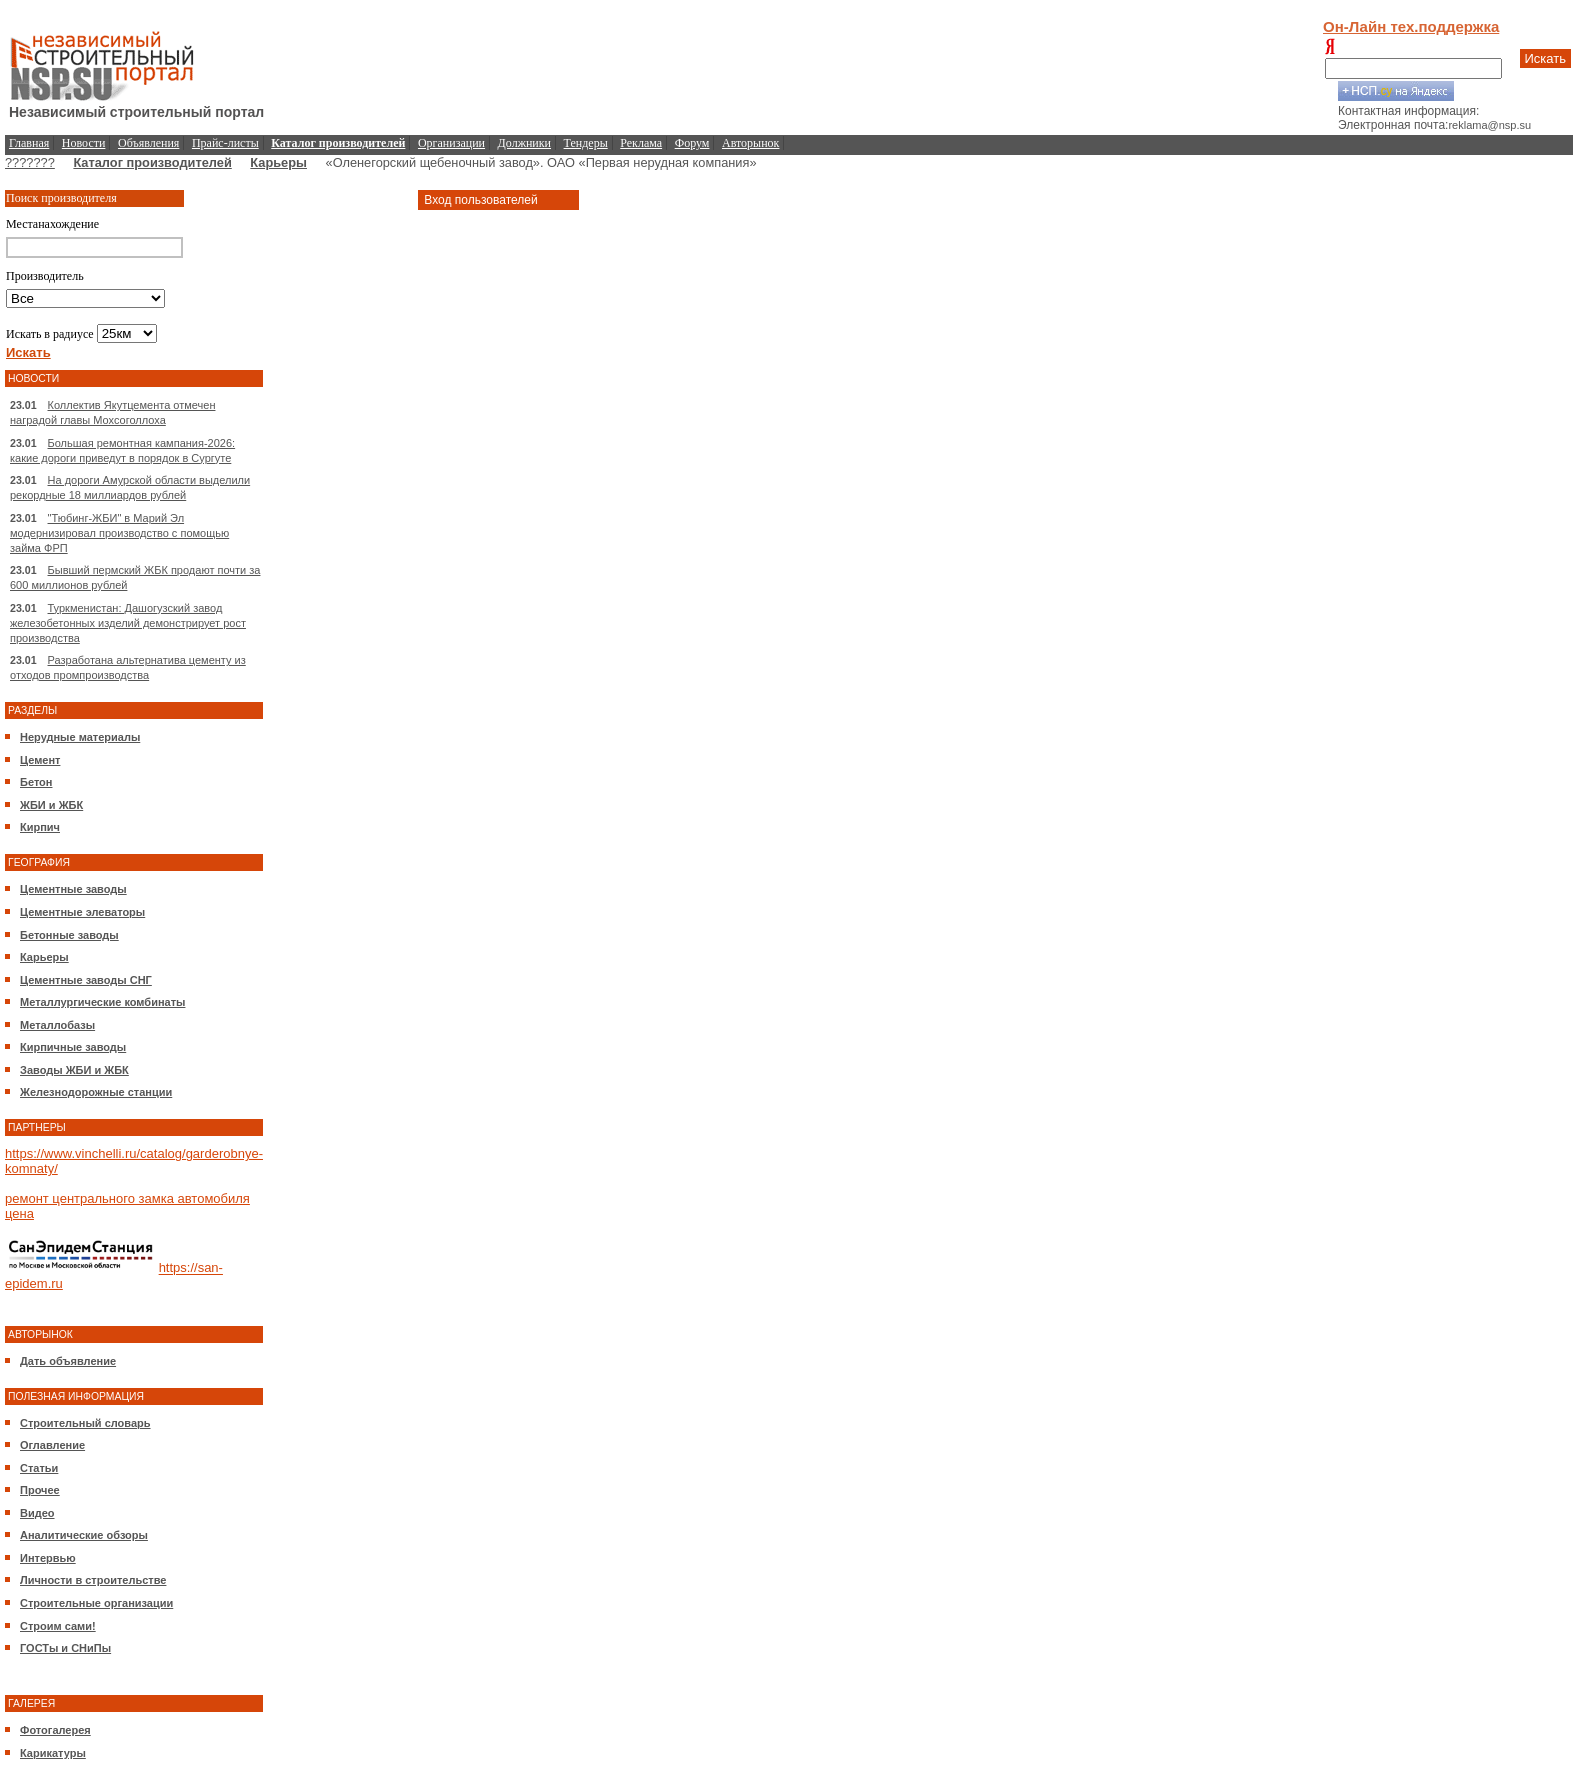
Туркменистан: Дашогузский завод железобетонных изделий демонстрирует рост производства (128, 623)
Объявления (148, 143)
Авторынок (750, 143)
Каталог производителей (152, 162)
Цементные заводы (73, 889)
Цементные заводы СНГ (86, 980)
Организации (451, 143)
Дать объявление (68, 1361)
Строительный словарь (85, 1423)
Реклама (641, 143)
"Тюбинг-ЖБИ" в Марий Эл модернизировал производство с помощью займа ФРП (119, 533)
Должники (524, 143)
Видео (37, 1513)
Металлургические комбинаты (102, 1002)
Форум (692, 143)
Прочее (40, 1490)
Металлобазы (57, 1025)
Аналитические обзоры (84, 1535)
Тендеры (586, 143)
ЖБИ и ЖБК (51, 805)
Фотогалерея (55, 1730)
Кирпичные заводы (73, 1047)
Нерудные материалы (80, 737)
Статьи (39, 1468)
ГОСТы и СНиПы (65, 1648)
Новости (84, 143)
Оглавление (52, 1445)
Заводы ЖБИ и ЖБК (74, 1070)
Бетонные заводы (69, 935)
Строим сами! (58, 1626)
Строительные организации (96, 1603)
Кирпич (40, 827)
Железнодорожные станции (96, 1092)
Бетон (36, 782)
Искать (1546, 58)
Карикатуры (53, 1753)
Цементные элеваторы (82, 912)
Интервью (48, 1558)
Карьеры (278, 162)
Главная (29, 143)
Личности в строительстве (93, 1580)
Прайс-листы (225, 143)
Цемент (40, 760)
